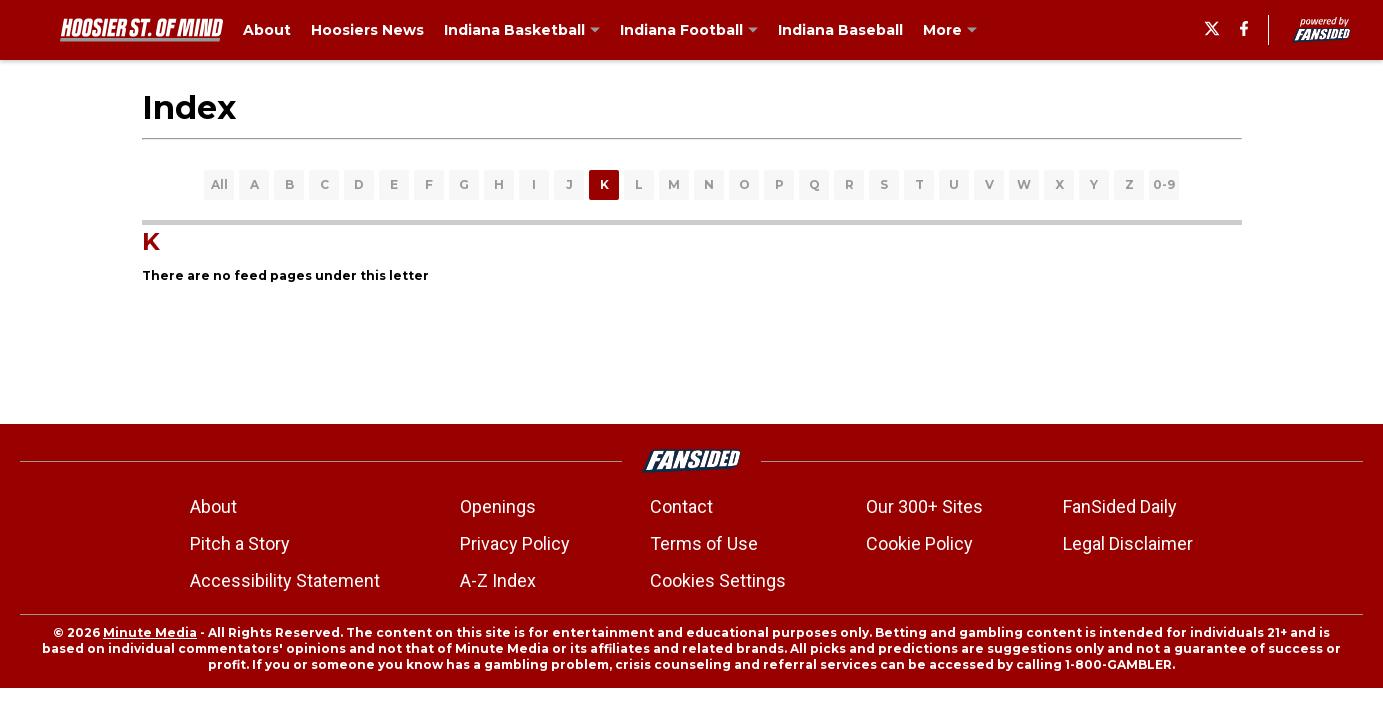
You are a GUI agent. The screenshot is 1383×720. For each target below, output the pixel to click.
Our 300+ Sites (924, 506)
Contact (681, 506)
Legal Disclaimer (1128, 543)
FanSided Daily (1120, 506)
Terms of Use (704, 543)
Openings (498, 506)
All (219, 184)
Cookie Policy (919, 543)
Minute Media (150, 632)
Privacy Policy (515, 543)
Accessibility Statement (285, 580)
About (213, 506)
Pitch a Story (240, 543)
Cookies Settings (718, 580)
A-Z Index (498, 580)
